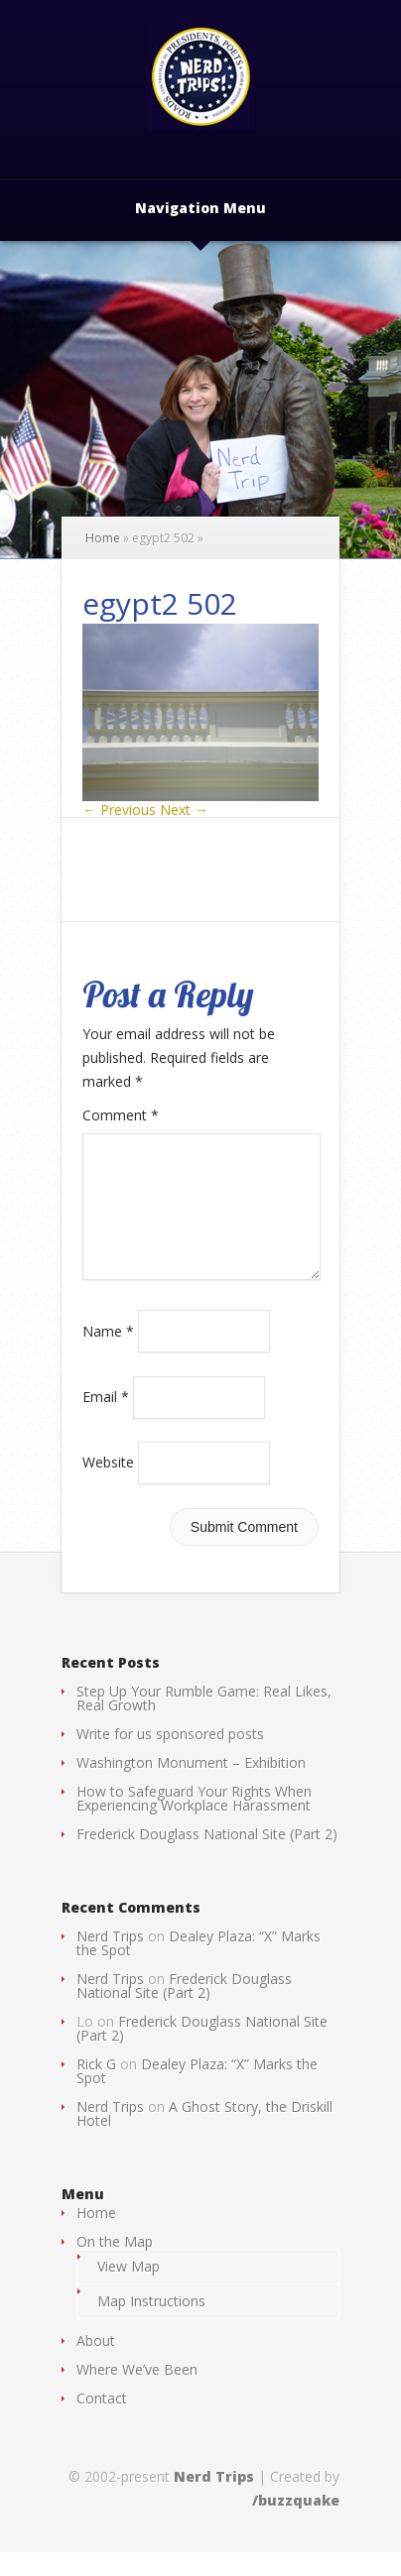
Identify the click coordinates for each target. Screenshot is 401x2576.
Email (105, 1420)
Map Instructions (151, 2324)
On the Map (114, 2265)
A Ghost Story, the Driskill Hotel (204, 2137)
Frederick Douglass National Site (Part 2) (206, 1857)
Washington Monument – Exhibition (191, 1786)
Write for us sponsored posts (170, 1757)
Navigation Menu (200, 209)
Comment (120, 1115)
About (95, 2364)
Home (102, 537)
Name (108, 1354)
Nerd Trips (110, 1959)
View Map (128, 2290)
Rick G (96, 2087)
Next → (184, 809)
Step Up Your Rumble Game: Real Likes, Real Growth (204, 1721)
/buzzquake (295, 2524)
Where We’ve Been (137, 2393)
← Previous (119, 809)
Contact (101, 2421)
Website (108, 1485)
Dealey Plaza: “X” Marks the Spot (198, 1966)
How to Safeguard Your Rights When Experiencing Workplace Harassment (194, 1822)
